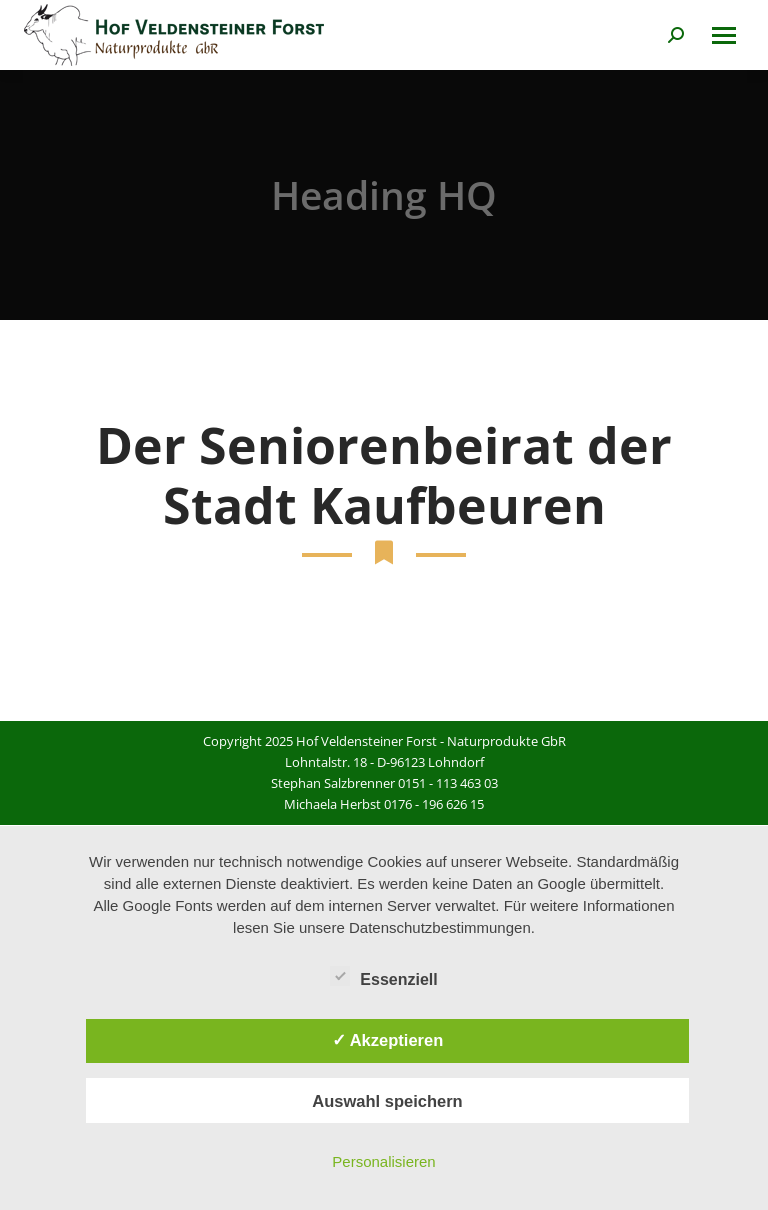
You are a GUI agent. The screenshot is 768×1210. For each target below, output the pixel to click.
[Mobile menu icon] (724, 35)
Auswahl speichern (387, 1101)
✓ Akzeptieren (388, 1040)
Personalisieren (383, 1161)
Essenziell (383, 976)
